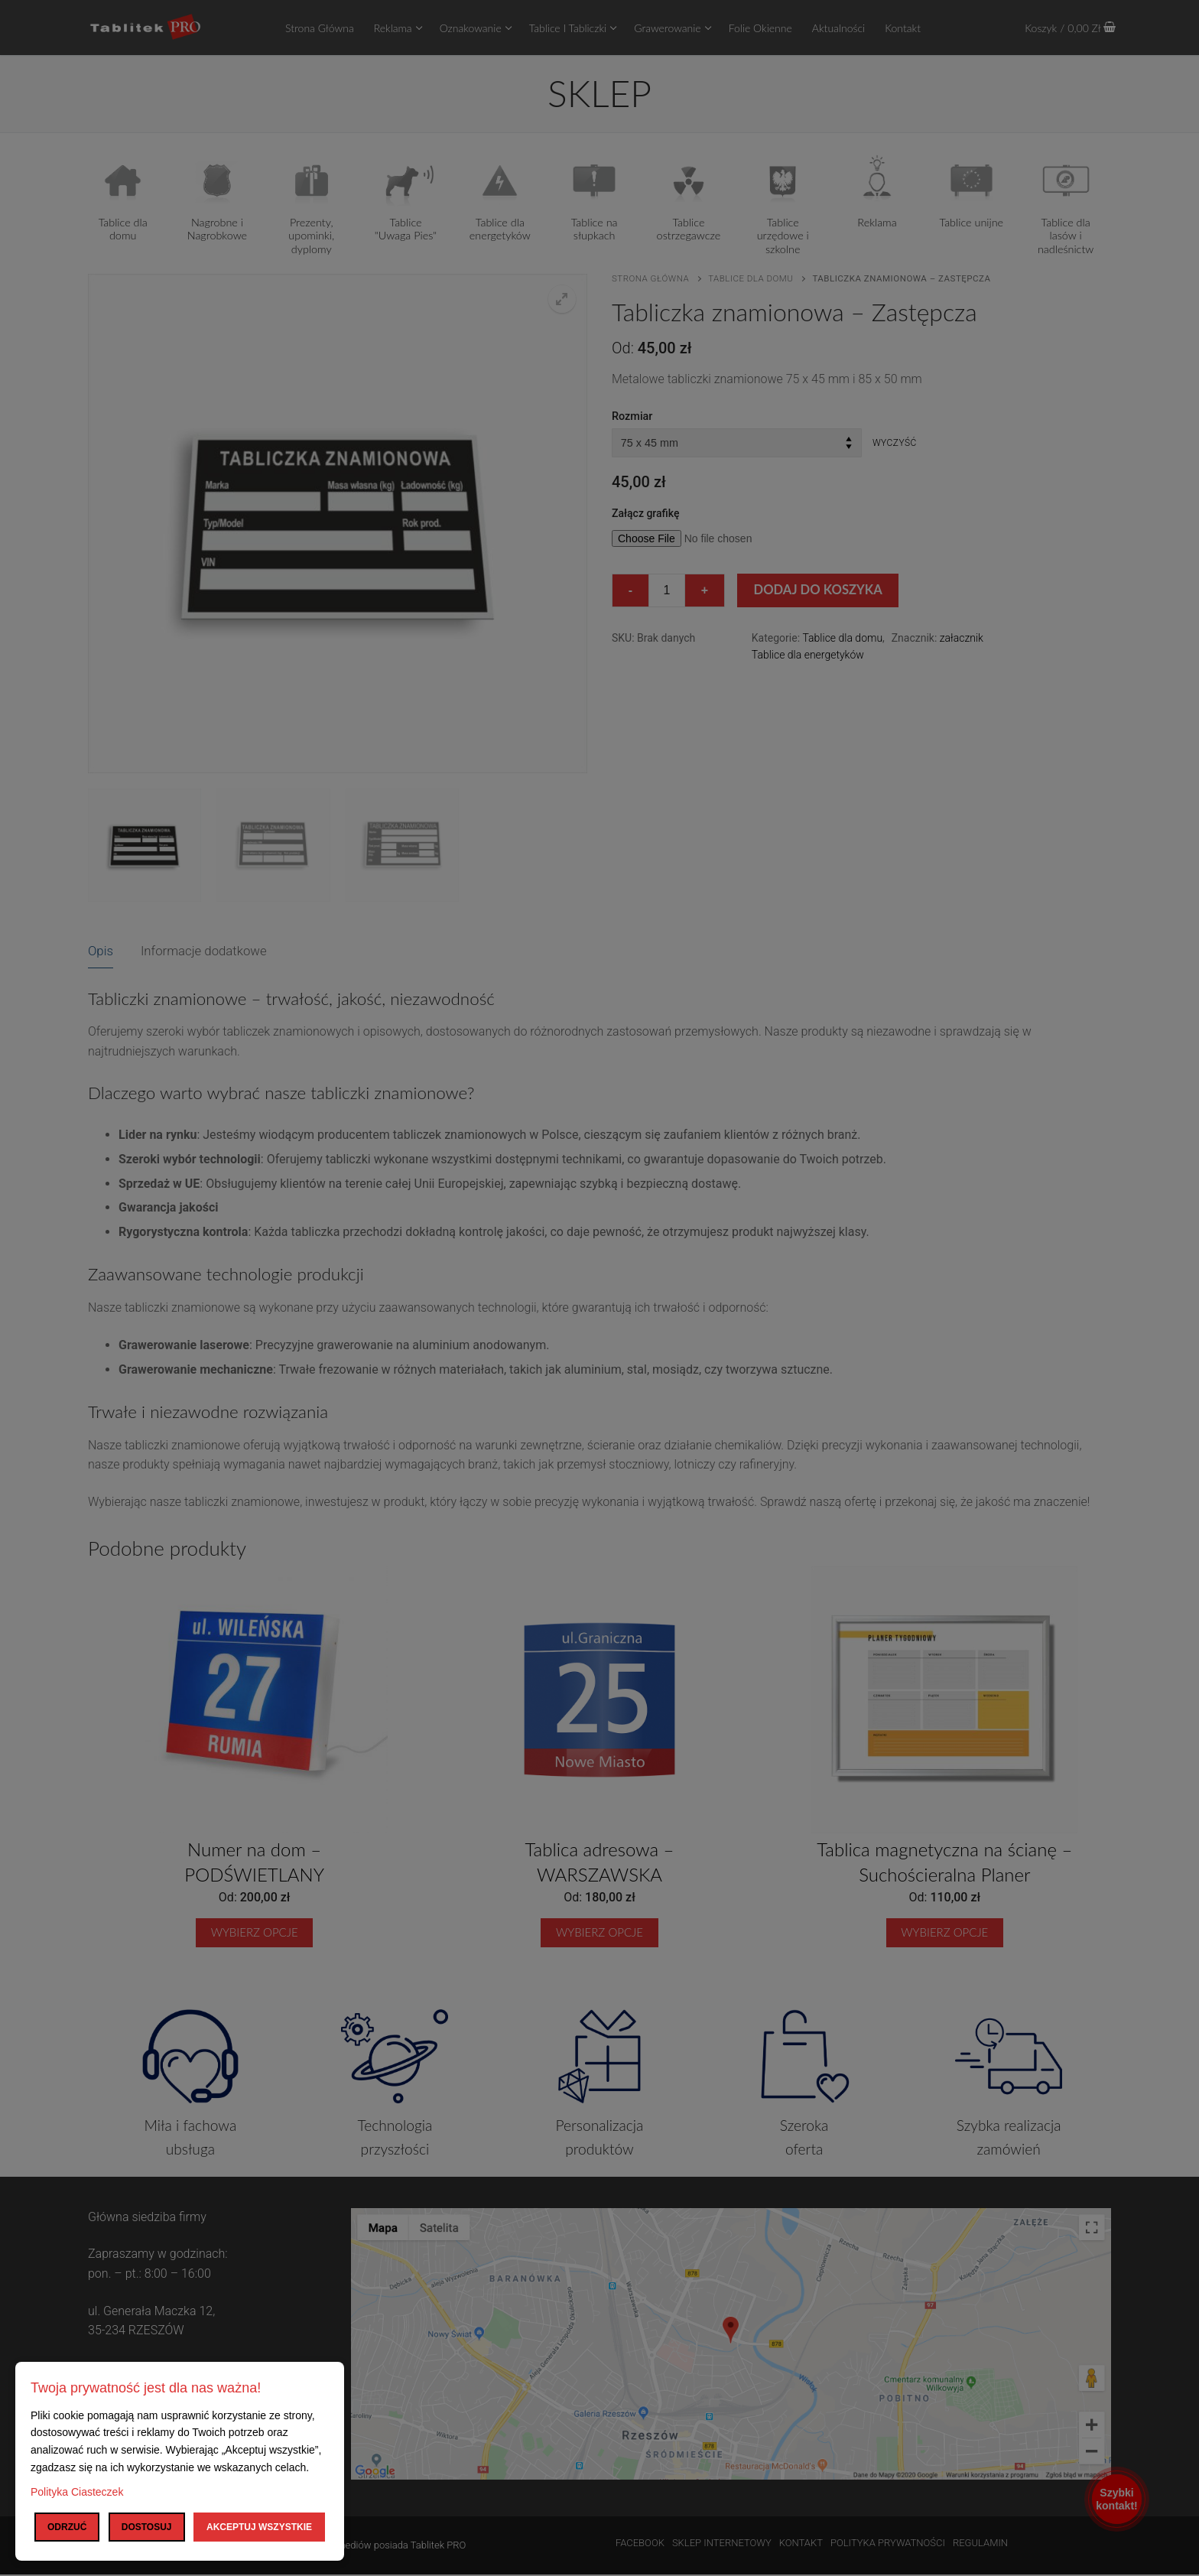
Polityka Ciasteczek (77, 2492)
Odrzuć (66, 2527)
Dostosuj (147, 2527)
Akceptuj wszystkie (259, 2527)
